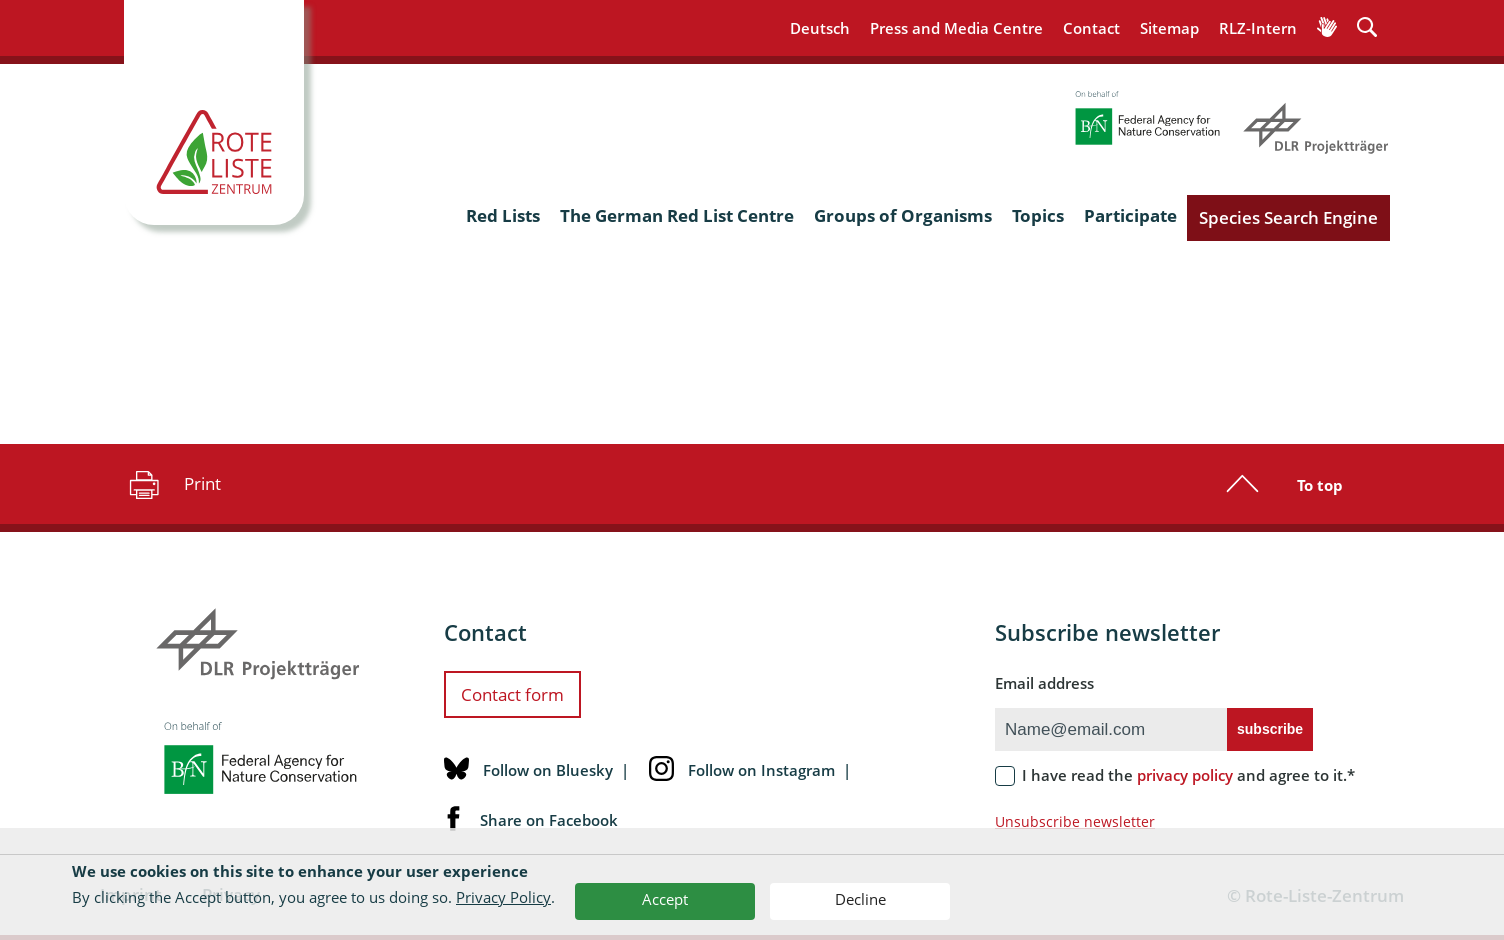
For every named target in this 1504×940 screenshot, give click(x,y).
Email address (1044, 683)
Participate (1130, 215)
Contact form (512, 694)
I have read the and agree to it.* (1188, 775)
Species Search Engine (1288, 217)
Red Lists (503, 215)
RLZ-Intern (1258, 28)
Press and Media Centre (956, 28)
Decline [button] (860, 899)
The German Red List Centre (677, 215)
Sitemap (1169, 28)
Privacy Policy (503, 897)
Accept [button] (665, 899)
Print (172, 484)
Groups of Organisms (903, 215)
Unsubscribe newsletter (1075, 821)
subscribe (1270, 729)
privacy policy (1185, 775)
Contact (1091, 28)
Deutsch (820, 28)
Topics (1038, 215)
